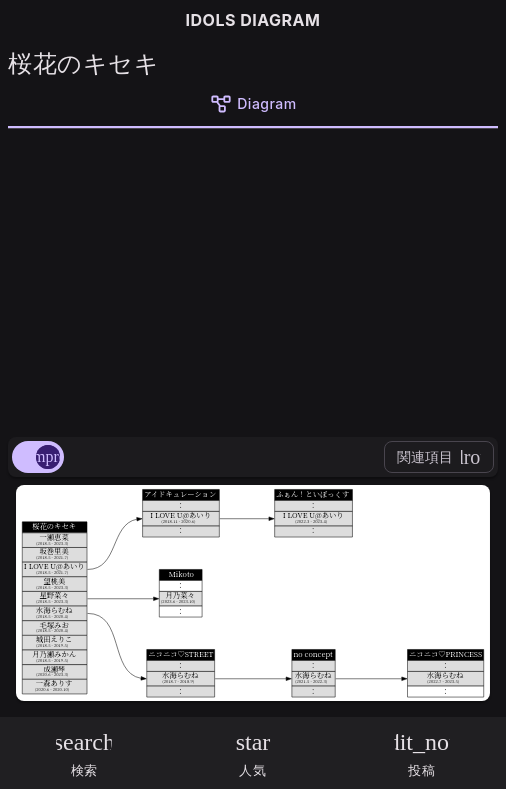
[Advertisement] (253, 279)
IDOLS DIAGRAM (253, 20)
